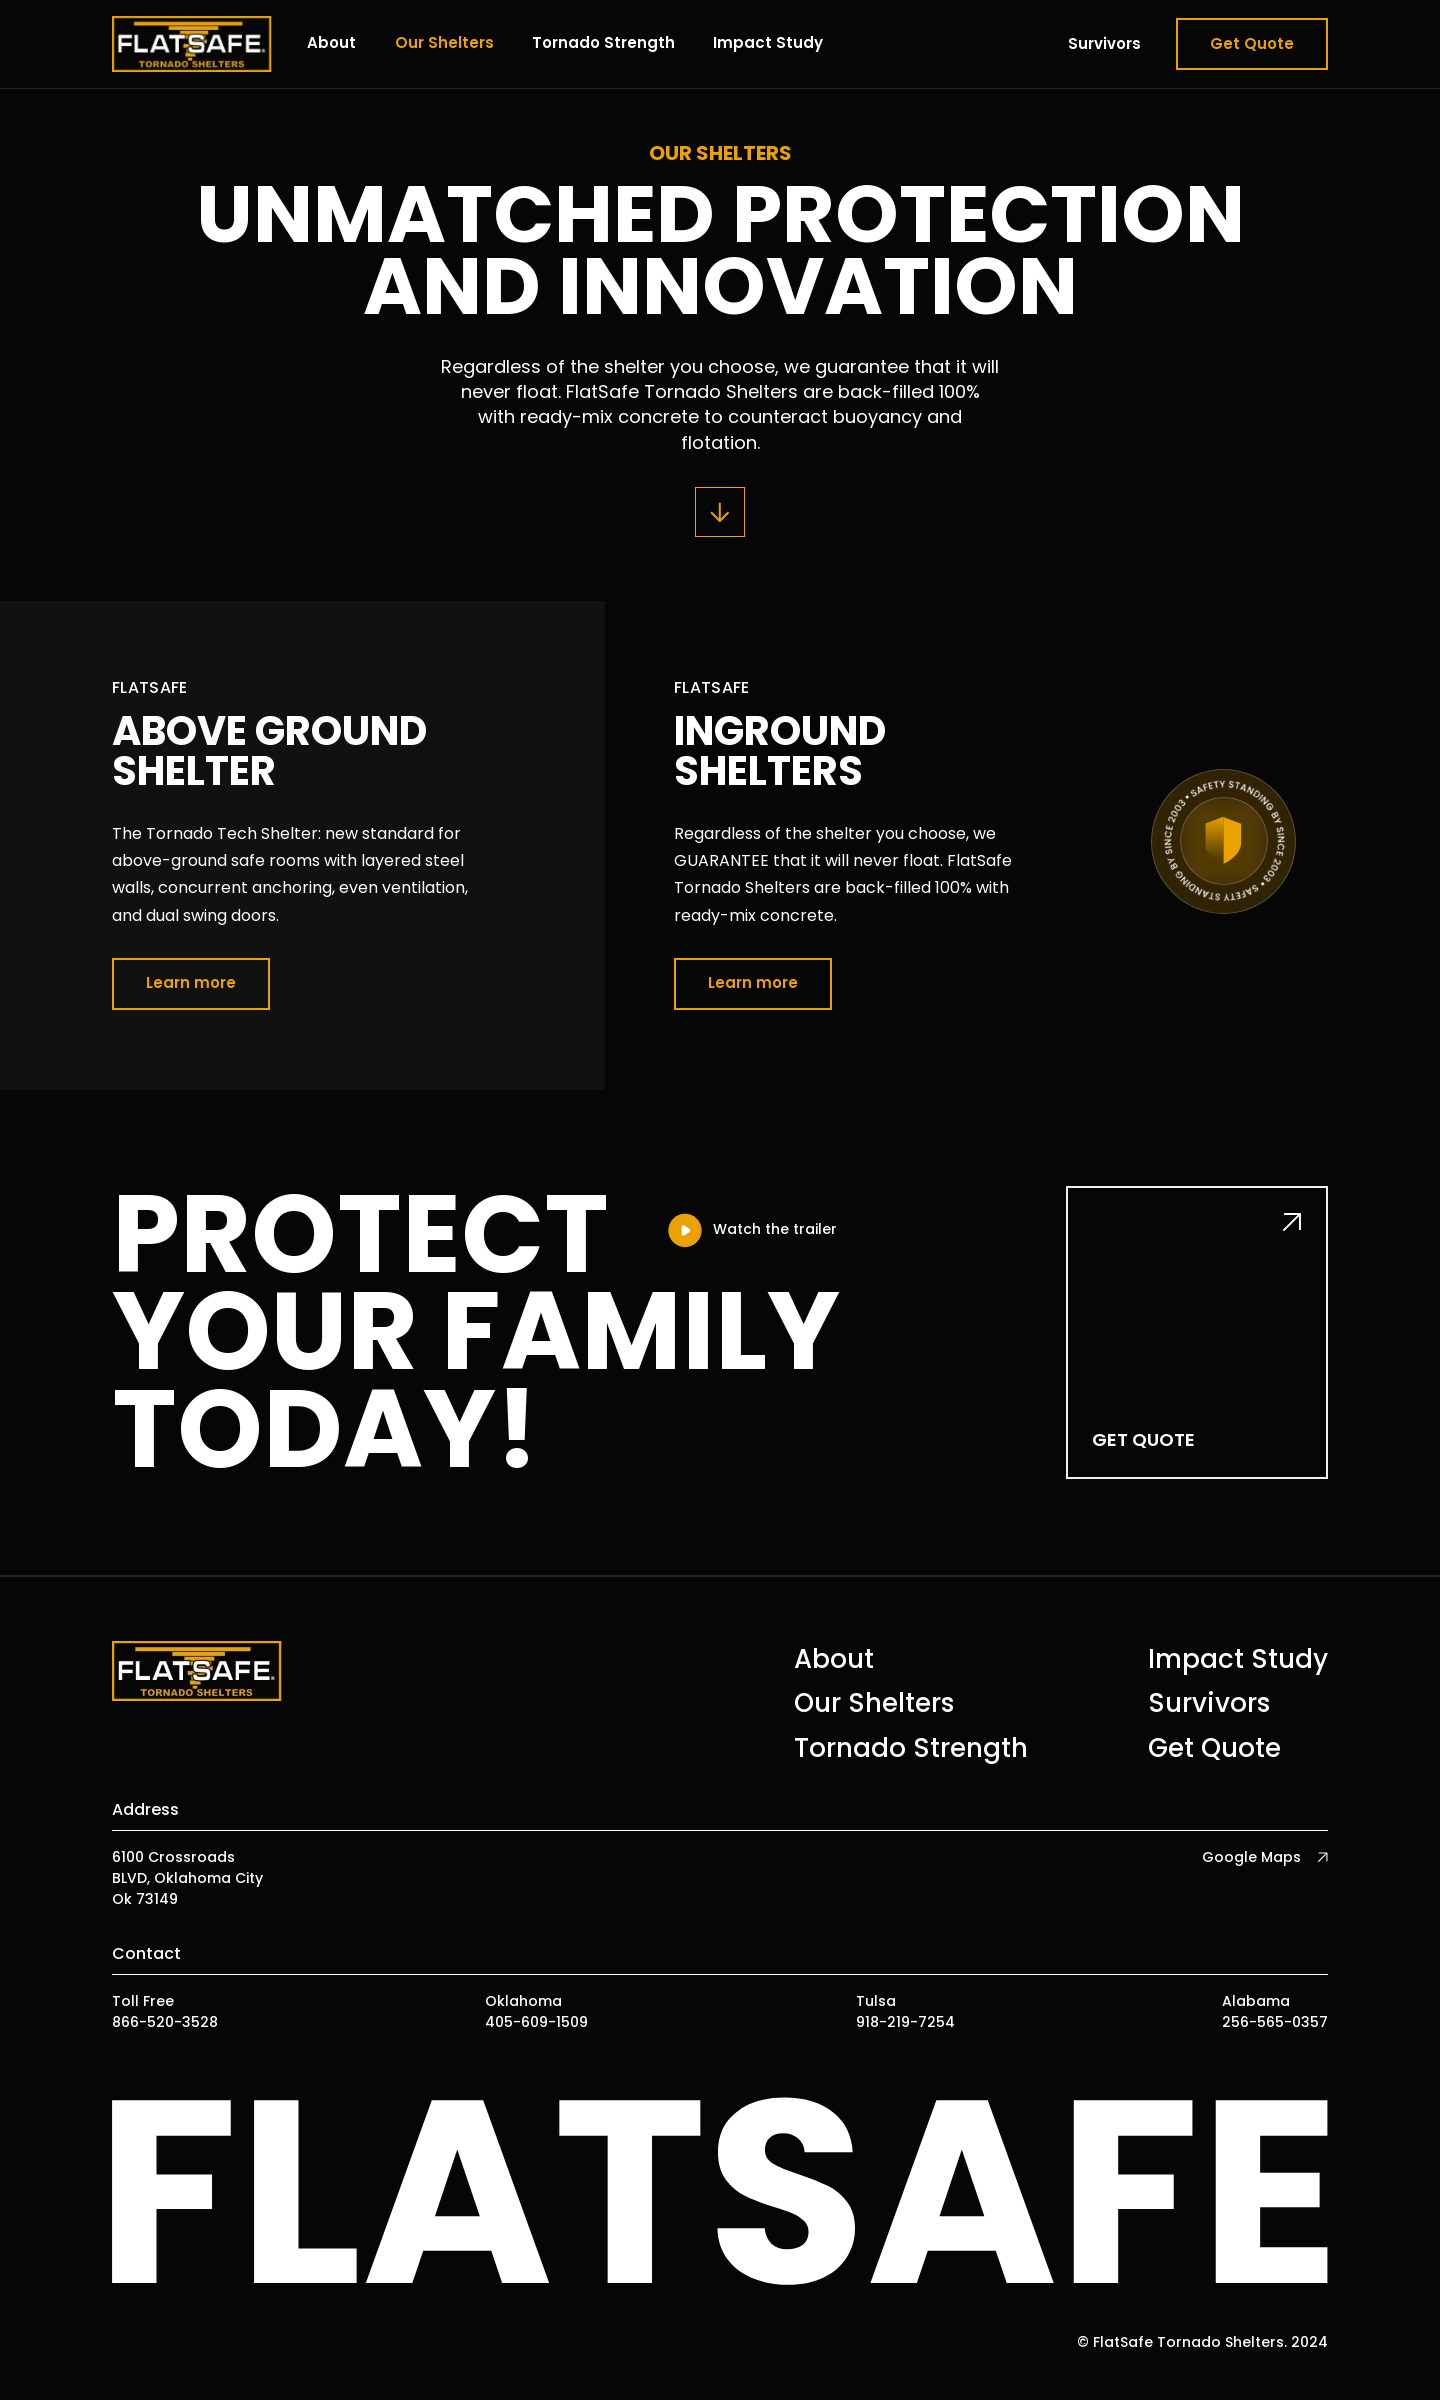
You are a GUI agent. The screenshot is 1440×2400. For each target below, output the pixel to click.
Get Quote (1252, 43)
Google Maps (1251, 1857)
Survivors (1104, 43)
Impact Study (768, 42)
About (331, 42)
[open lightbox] (751, 1230)
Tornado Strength (603, 42)
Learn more (191, 982)
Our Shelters (444, 42)
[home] (192, 44)
